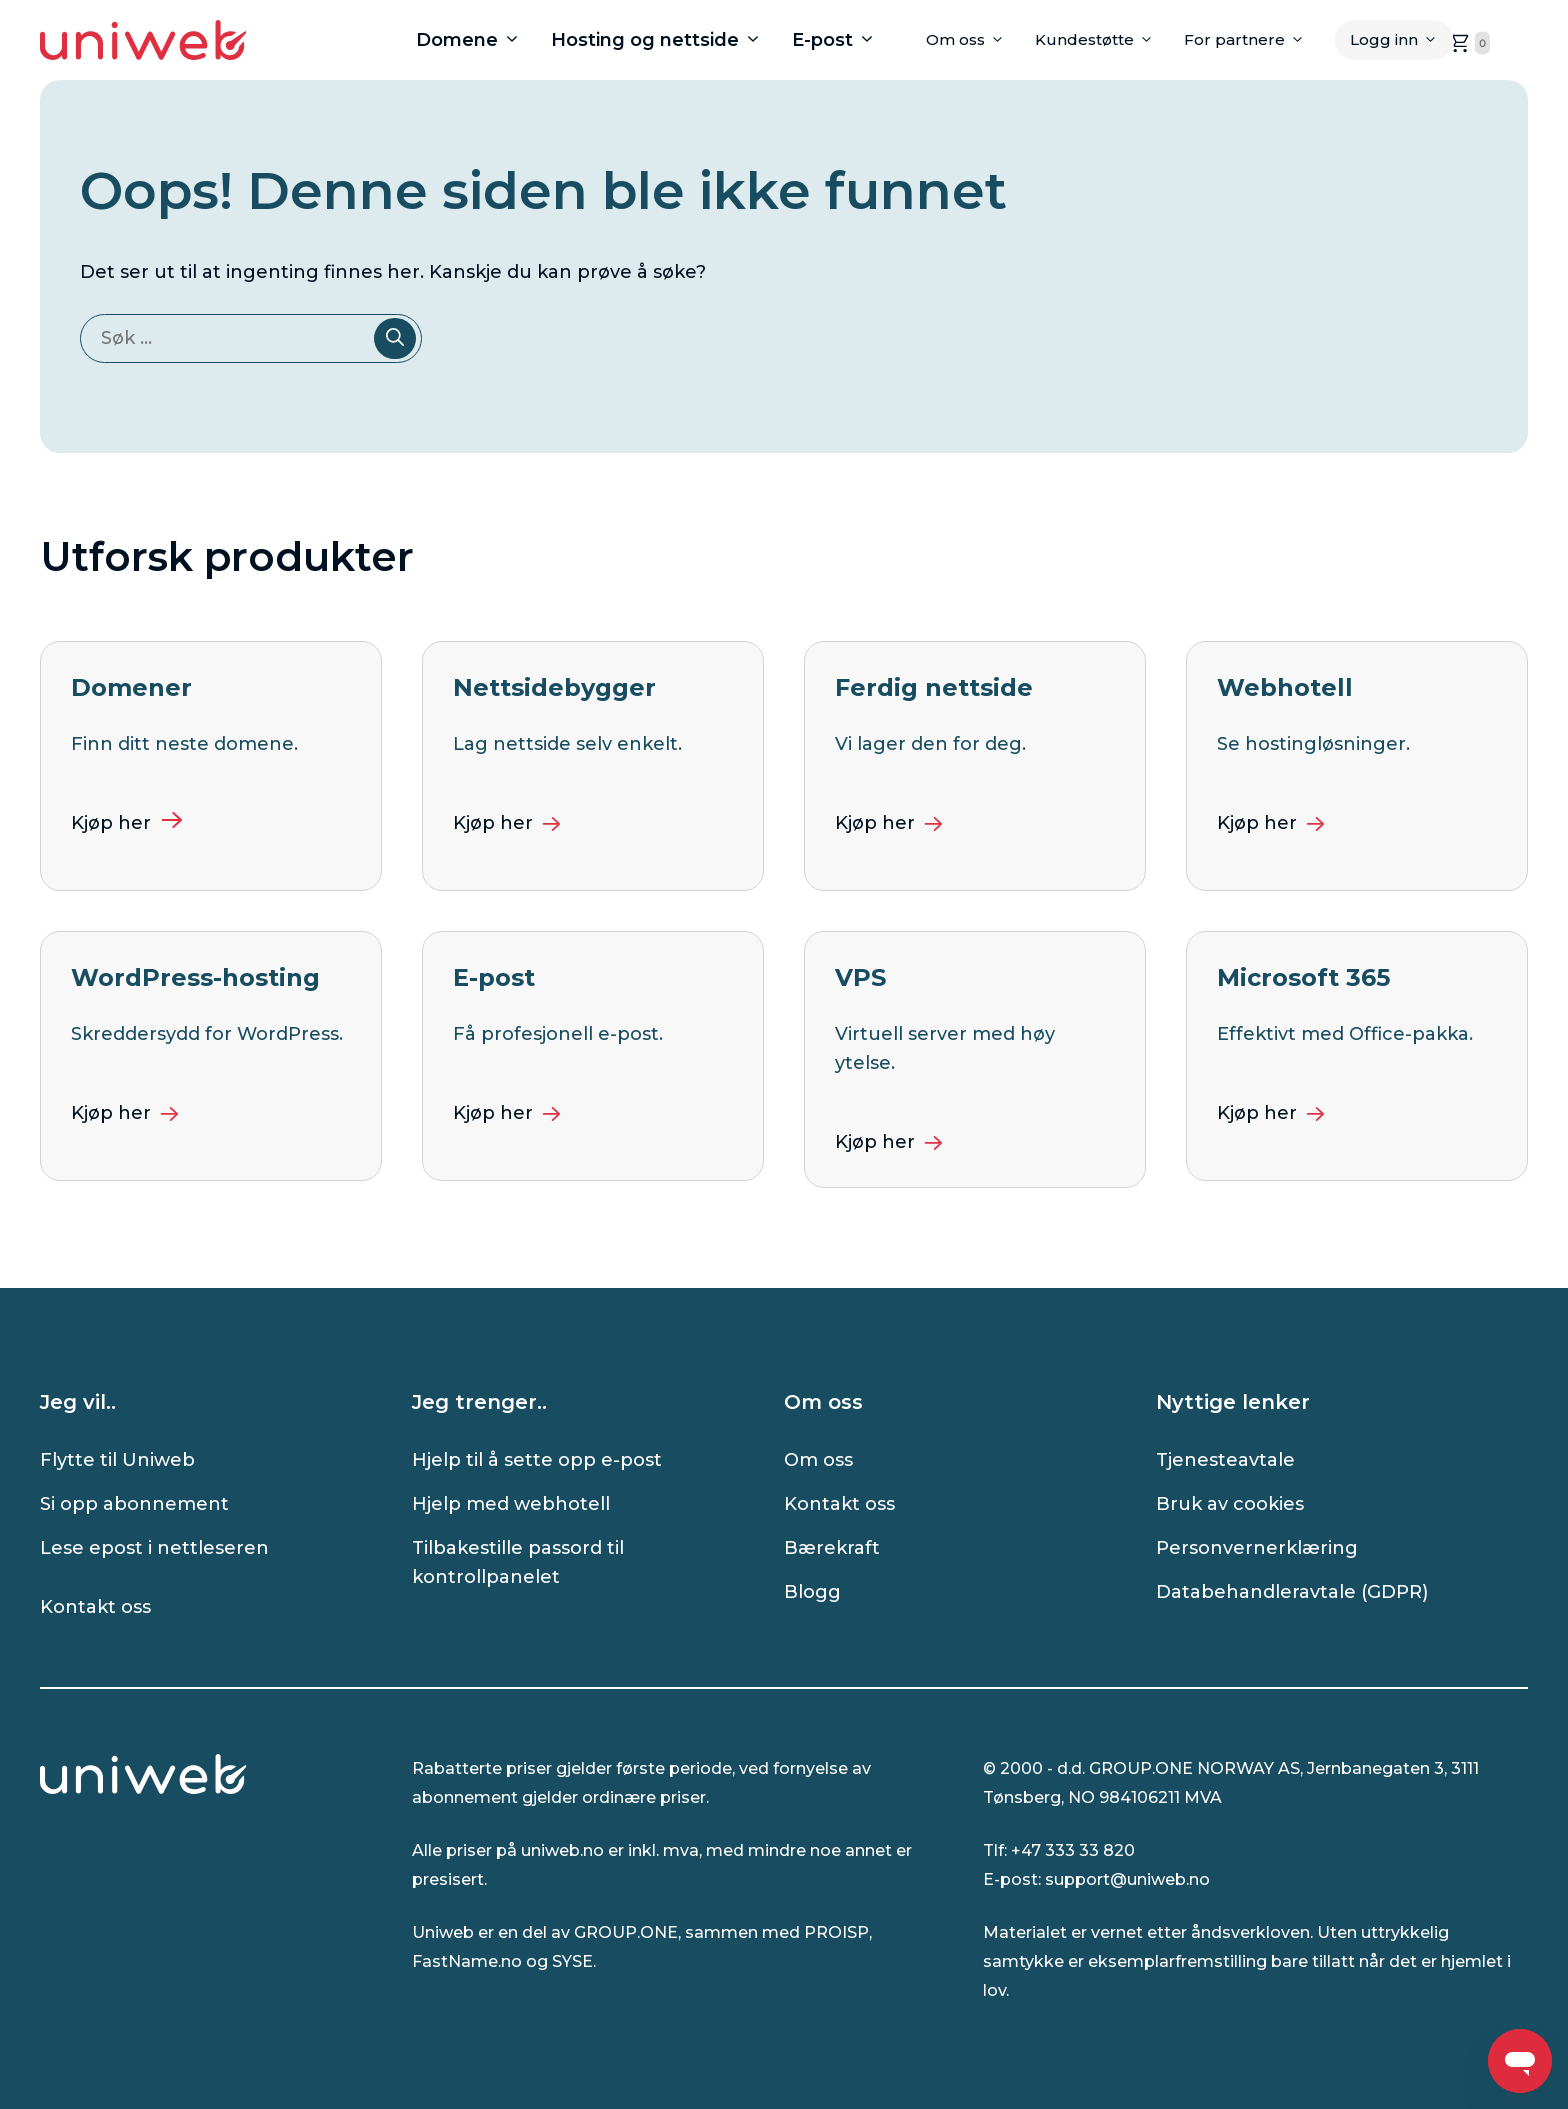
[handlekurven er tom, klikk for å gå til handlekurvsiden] (1468, 43)
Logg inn (1401, 40)
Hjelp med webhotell (511, 1504)
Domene (476, 40)
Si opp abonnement (134, 1504)
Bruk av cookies (1230, 1504)
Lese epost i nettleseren (154, 1548)
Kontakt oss (95, 1607)
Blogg (812, 1592)
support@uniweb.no (1127, 1879)
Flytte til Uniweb (117, 1460)
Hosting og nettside (664, 40)
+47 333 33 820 (1073, 1850)
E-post (841, 40)
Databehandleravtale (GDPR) (1292, 1592)
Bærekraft (832, 1548)
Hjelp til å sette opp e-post (537, 1460)
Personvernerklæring (1257, 1548)
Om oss (973, 40)
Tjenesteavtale (1225, 1460)
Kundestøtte (1102, 40)
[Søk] (395, 338)
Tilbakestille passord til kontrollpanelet (518, 1562)
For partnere (1252, 40)
